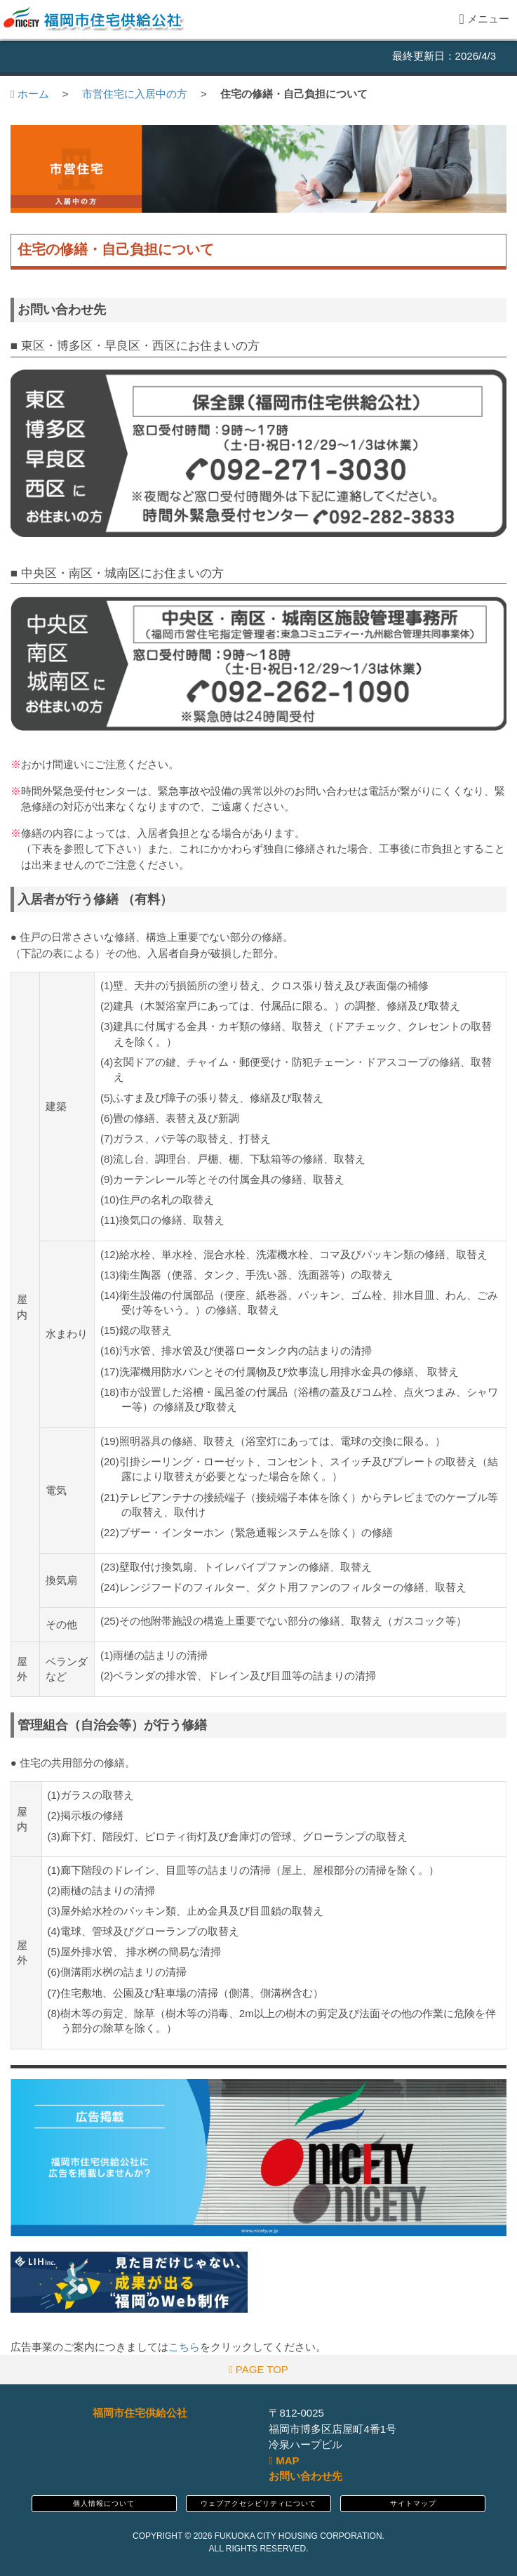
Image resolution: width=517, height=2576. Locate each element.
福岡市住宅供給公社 (140, 2413)
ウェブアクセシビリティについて (258, 2503)
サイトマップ (413, 2503)
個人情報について (104, 2503)
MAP (284, 2460)
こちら (184, 2347)
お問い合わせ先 (305, 2476)
